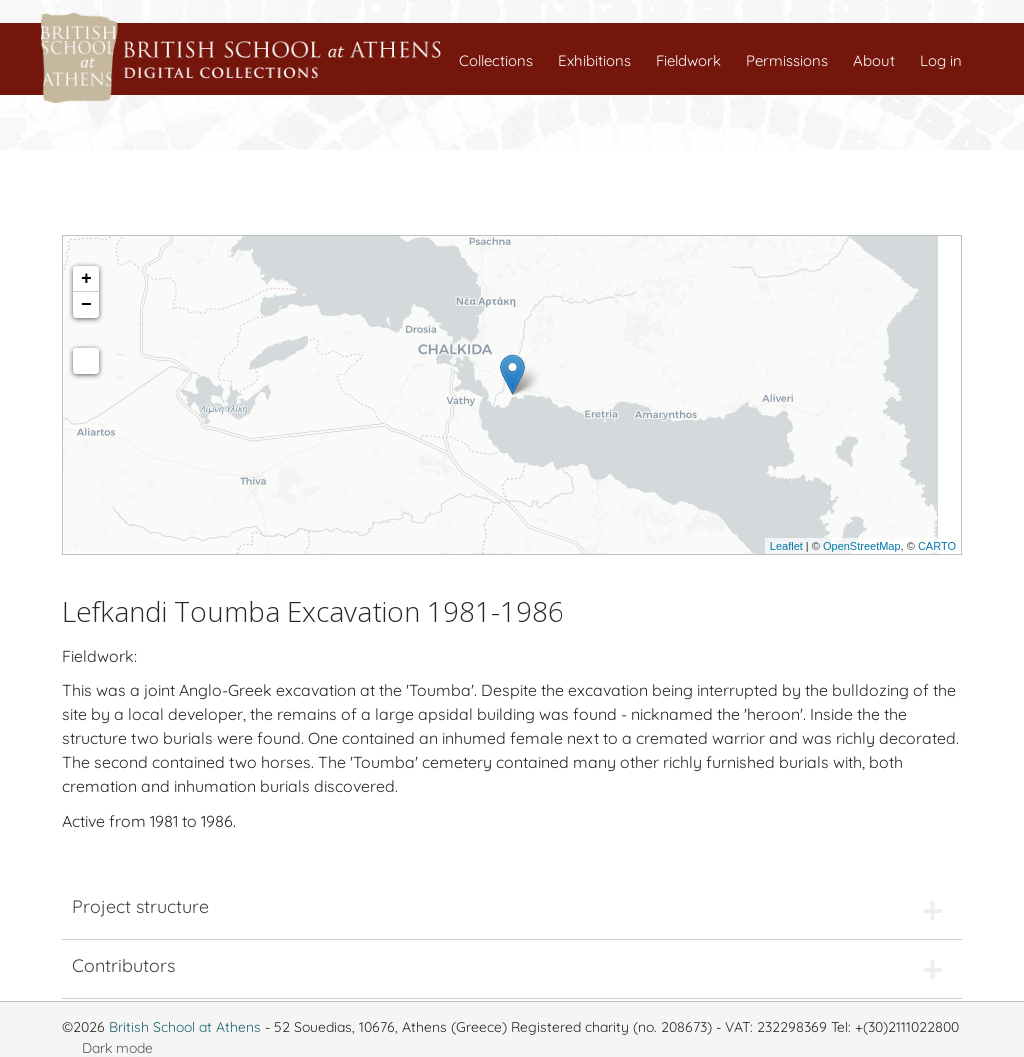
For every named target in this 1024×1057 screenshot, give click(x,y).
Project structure (140, 906)
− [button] (86, 305)
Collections (496, 60)
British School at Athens (185, 1027)
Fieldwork (688, 60)
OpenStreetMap (862, 546)
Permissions (787, 60)
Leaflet (786, 546)
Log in (941, 60)
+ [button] (86, 279)
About (874, 60)
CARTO (937, 546)
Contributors (123, 965)
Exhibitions (594, 60)
